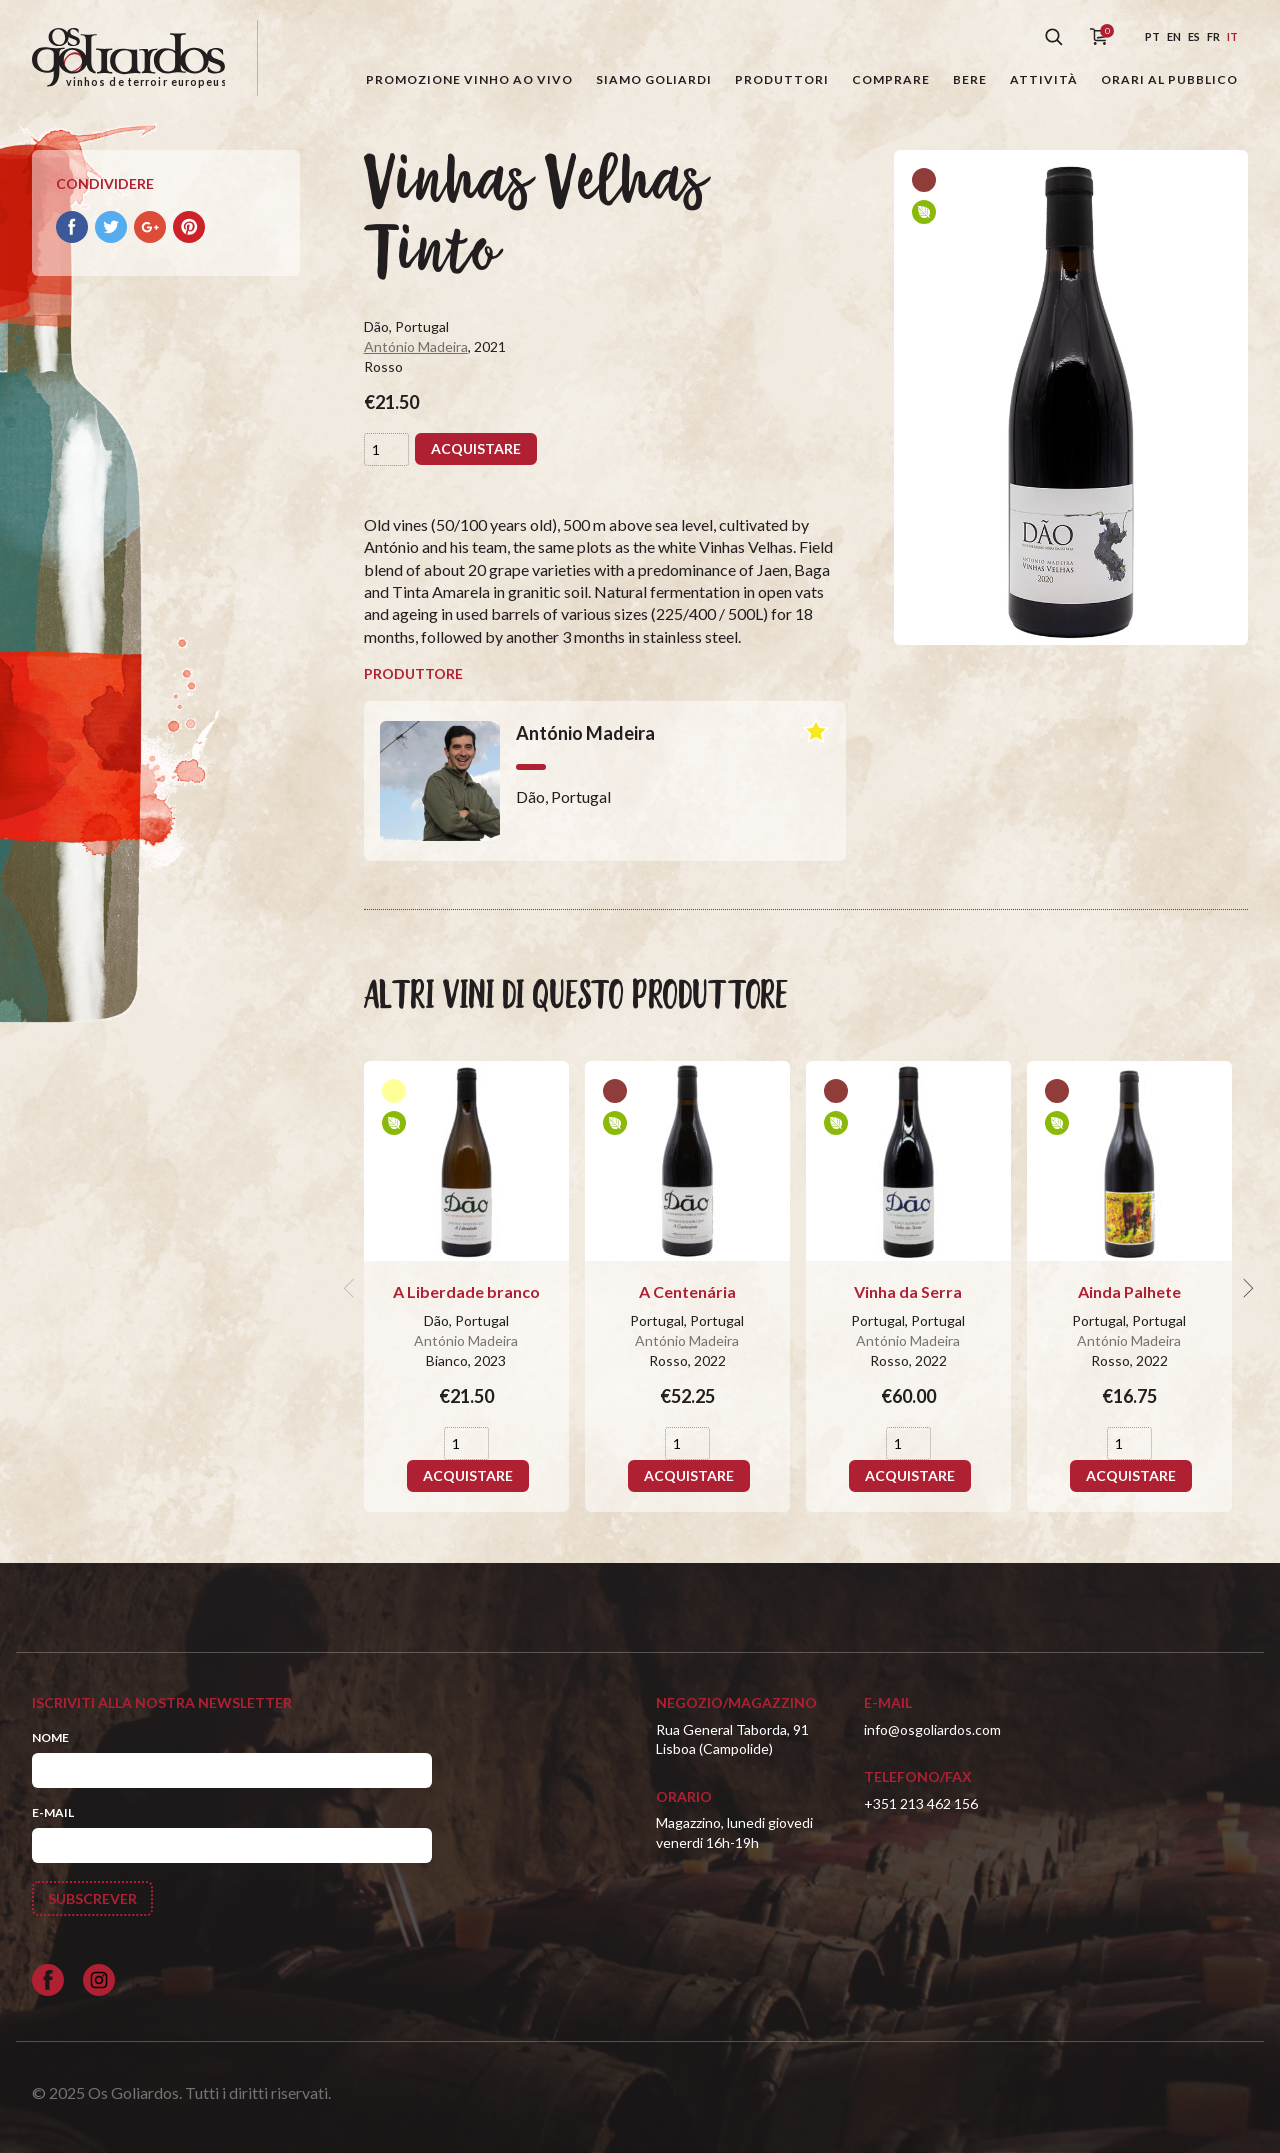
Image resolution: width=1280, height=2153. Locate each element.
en (1174, 36)
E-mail (53, 1812)
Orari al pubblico (1169, 79)
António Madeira (416, 346)
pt (1152, 36)
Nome (50, 1737)
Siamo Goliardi (654, 79)
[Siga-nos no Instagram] (99, 1980)
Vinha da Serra (908, 1291)
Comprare (891, 79)
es (1194, 36)
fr (1213, 36)
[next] (1246, 1288)
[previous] (352, 1288)
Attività (1044, 79)
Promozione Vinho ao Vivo (469, 79)
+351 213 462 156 (921, 1803)
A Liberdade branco (466, 1291)
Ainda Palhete (1129, 1291)
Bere (970, 79)
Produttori (782, 79)
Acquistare (476, 448)
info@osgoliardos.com (932, 1729)
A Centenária (687, 1291)
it (1232, 36)
